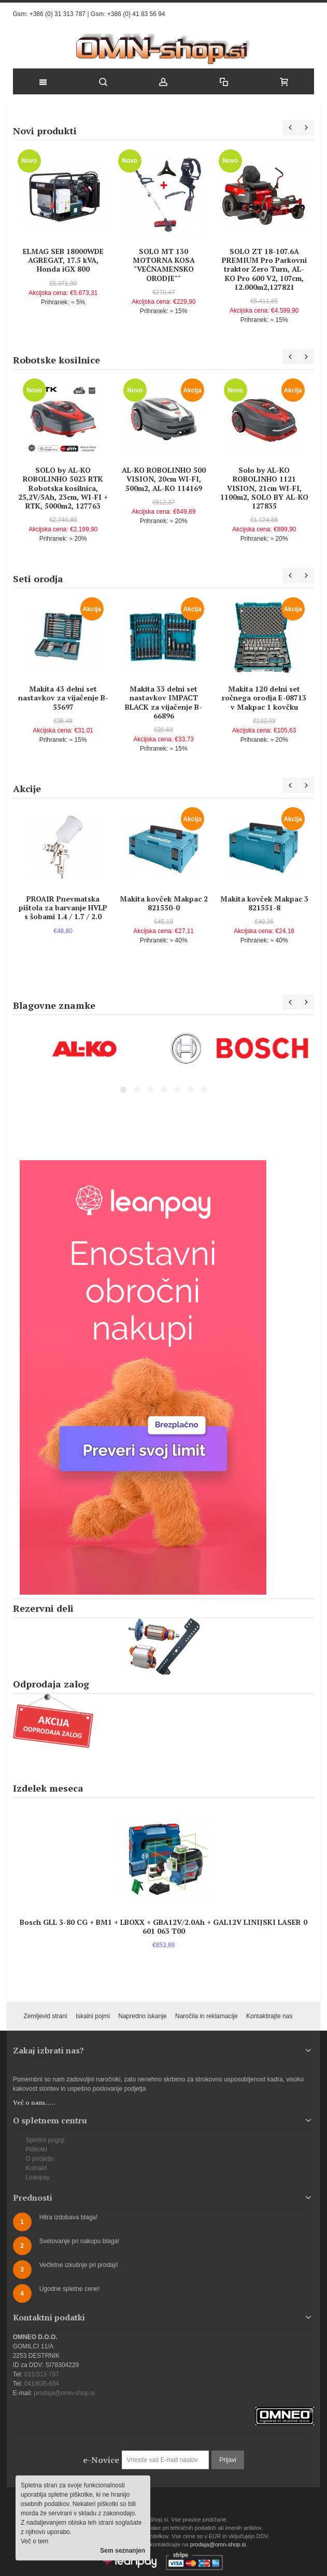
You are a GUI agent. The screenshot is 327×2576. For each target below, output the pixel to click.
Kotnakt (36, 2168)
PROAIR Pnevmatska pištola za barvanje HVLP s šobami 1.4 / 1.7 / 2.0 (63, 907)
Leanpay (38, 2177)
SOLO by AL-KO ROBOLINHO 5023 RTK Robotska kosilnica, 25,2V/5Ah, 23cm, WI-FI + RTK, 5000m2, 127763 (63, 488)
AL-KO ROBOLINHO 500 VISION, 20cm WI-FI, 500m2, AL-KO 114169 (164, 478)
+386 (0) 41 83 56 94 (136, 14)
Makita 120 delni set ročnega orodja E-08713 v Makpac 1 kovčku (264, 697)
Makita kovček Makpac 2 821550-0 (164, 903)
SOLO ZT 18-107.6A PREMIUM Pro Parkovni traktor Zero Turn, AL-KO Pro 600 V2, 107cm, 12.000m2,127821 (264, 269)
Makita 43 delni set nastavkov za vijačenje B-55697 (63, 697)
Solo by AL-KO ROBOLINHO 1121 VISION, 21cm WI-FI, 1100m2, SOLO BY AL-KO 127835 (264, 488)
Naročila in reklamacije (206, 2016)
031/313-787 (41, 2374)
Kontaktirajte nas (269, 2016)
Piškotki (36, 2149)
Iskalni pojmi (93, 2016)
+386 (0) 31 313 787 (58, 14)
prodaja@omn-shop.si (64, 2393)
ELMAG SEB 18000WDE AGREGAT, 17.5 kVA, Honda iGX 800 (63, 260)
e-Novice (101, 2460)
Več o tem (34, 2541)
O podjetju (40, 2158)
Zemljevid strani (45, 2016)
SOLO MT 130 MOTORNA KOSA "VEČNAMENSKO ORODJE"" (164, 264)
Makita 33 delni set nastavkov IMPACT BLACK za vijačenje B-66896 (163, 702)
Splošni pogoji (45, 2140)
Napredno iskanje (142, 2016)
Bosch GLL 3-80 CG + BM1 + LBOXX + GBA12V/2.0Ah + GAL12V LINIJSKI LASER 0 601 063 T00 (163, 1926)
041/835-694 (41, 2383)
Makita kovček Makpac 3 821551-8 (264, 903)
